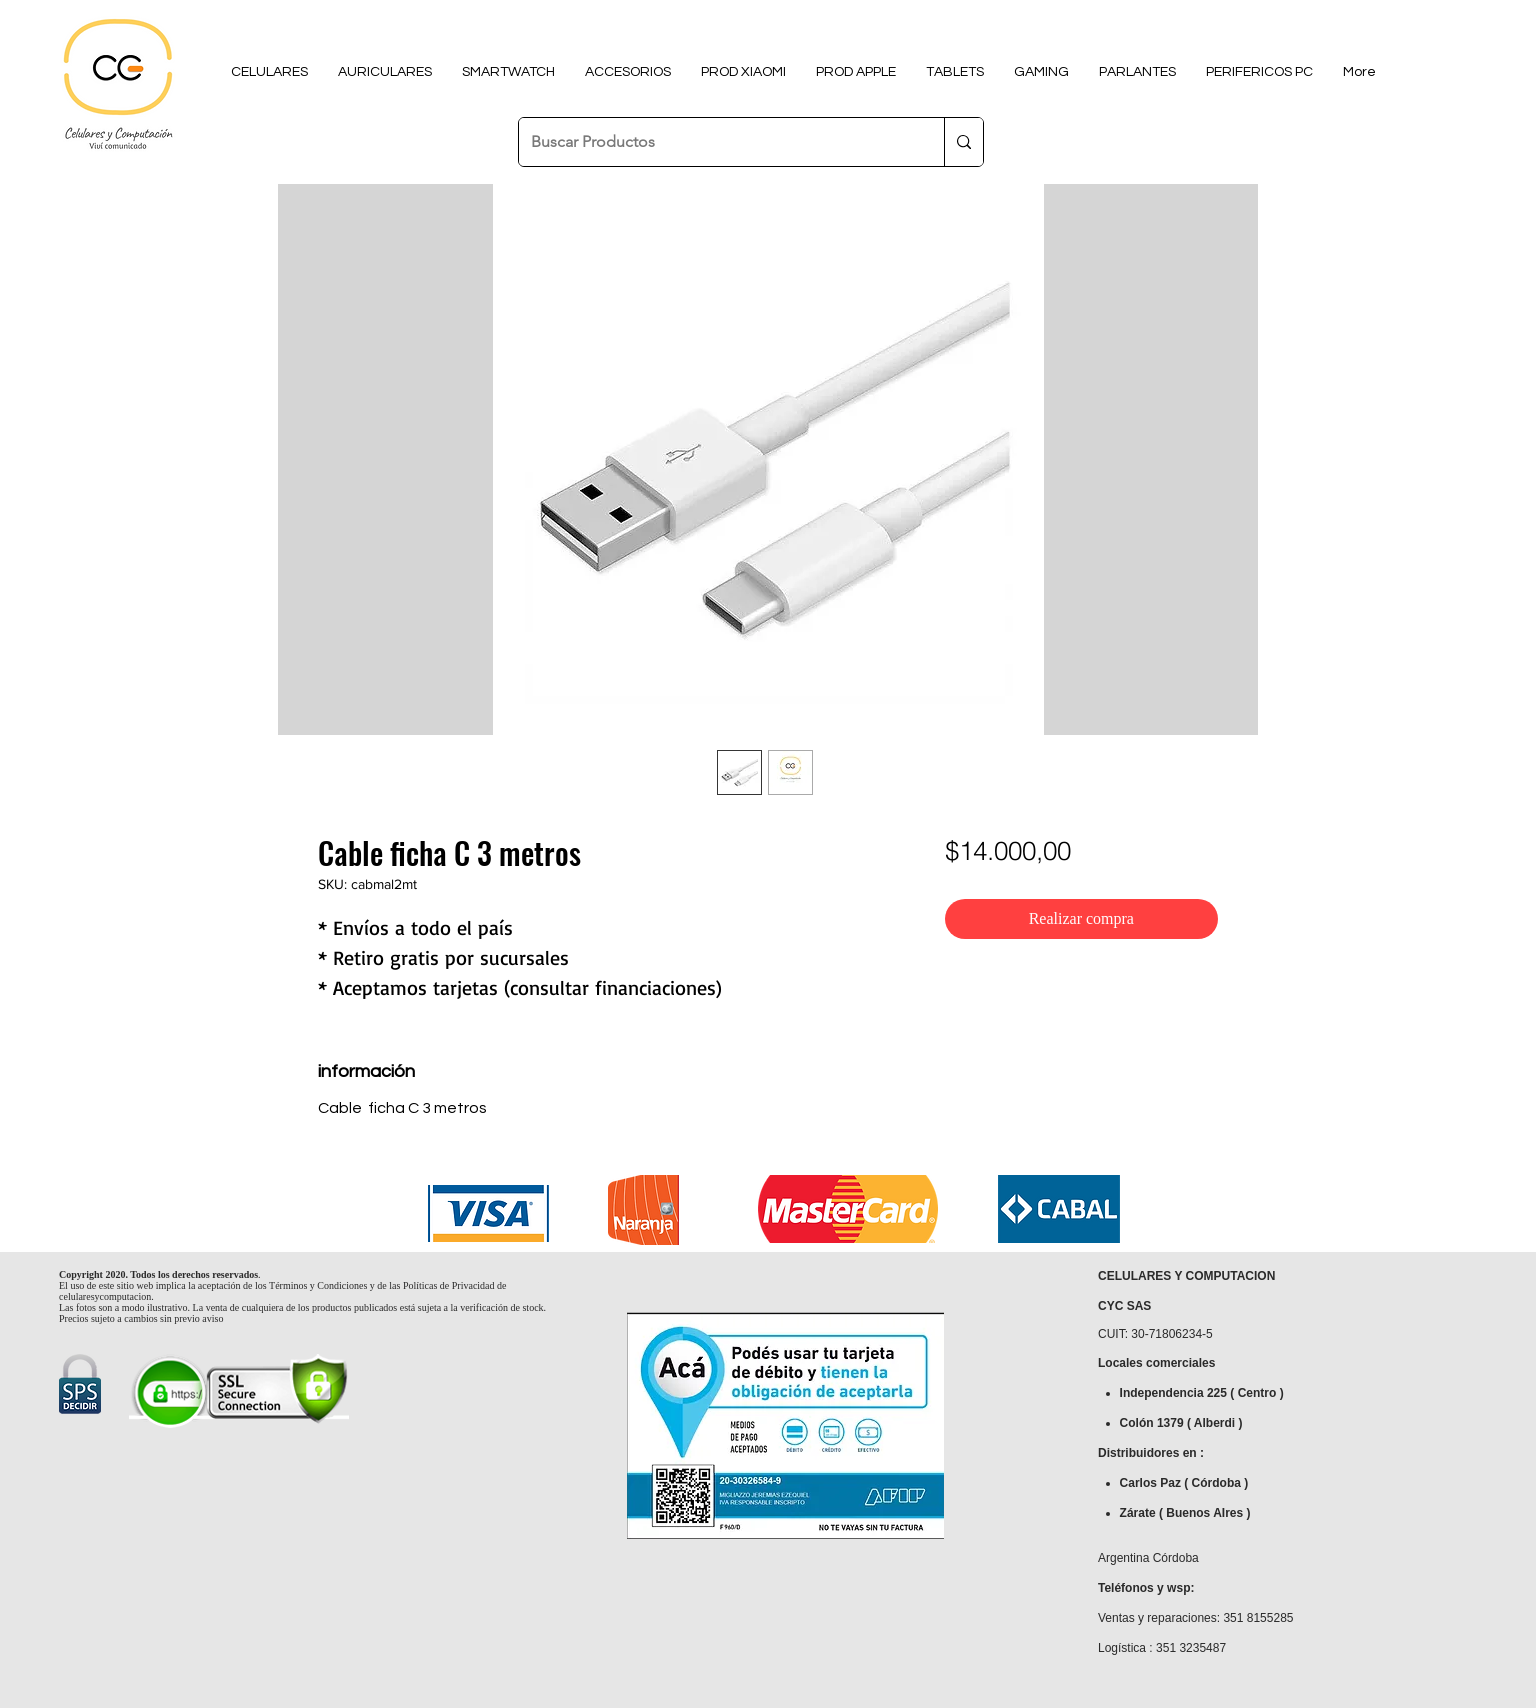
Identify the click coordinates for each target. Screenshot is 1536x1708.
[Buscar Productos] (716, 142)
